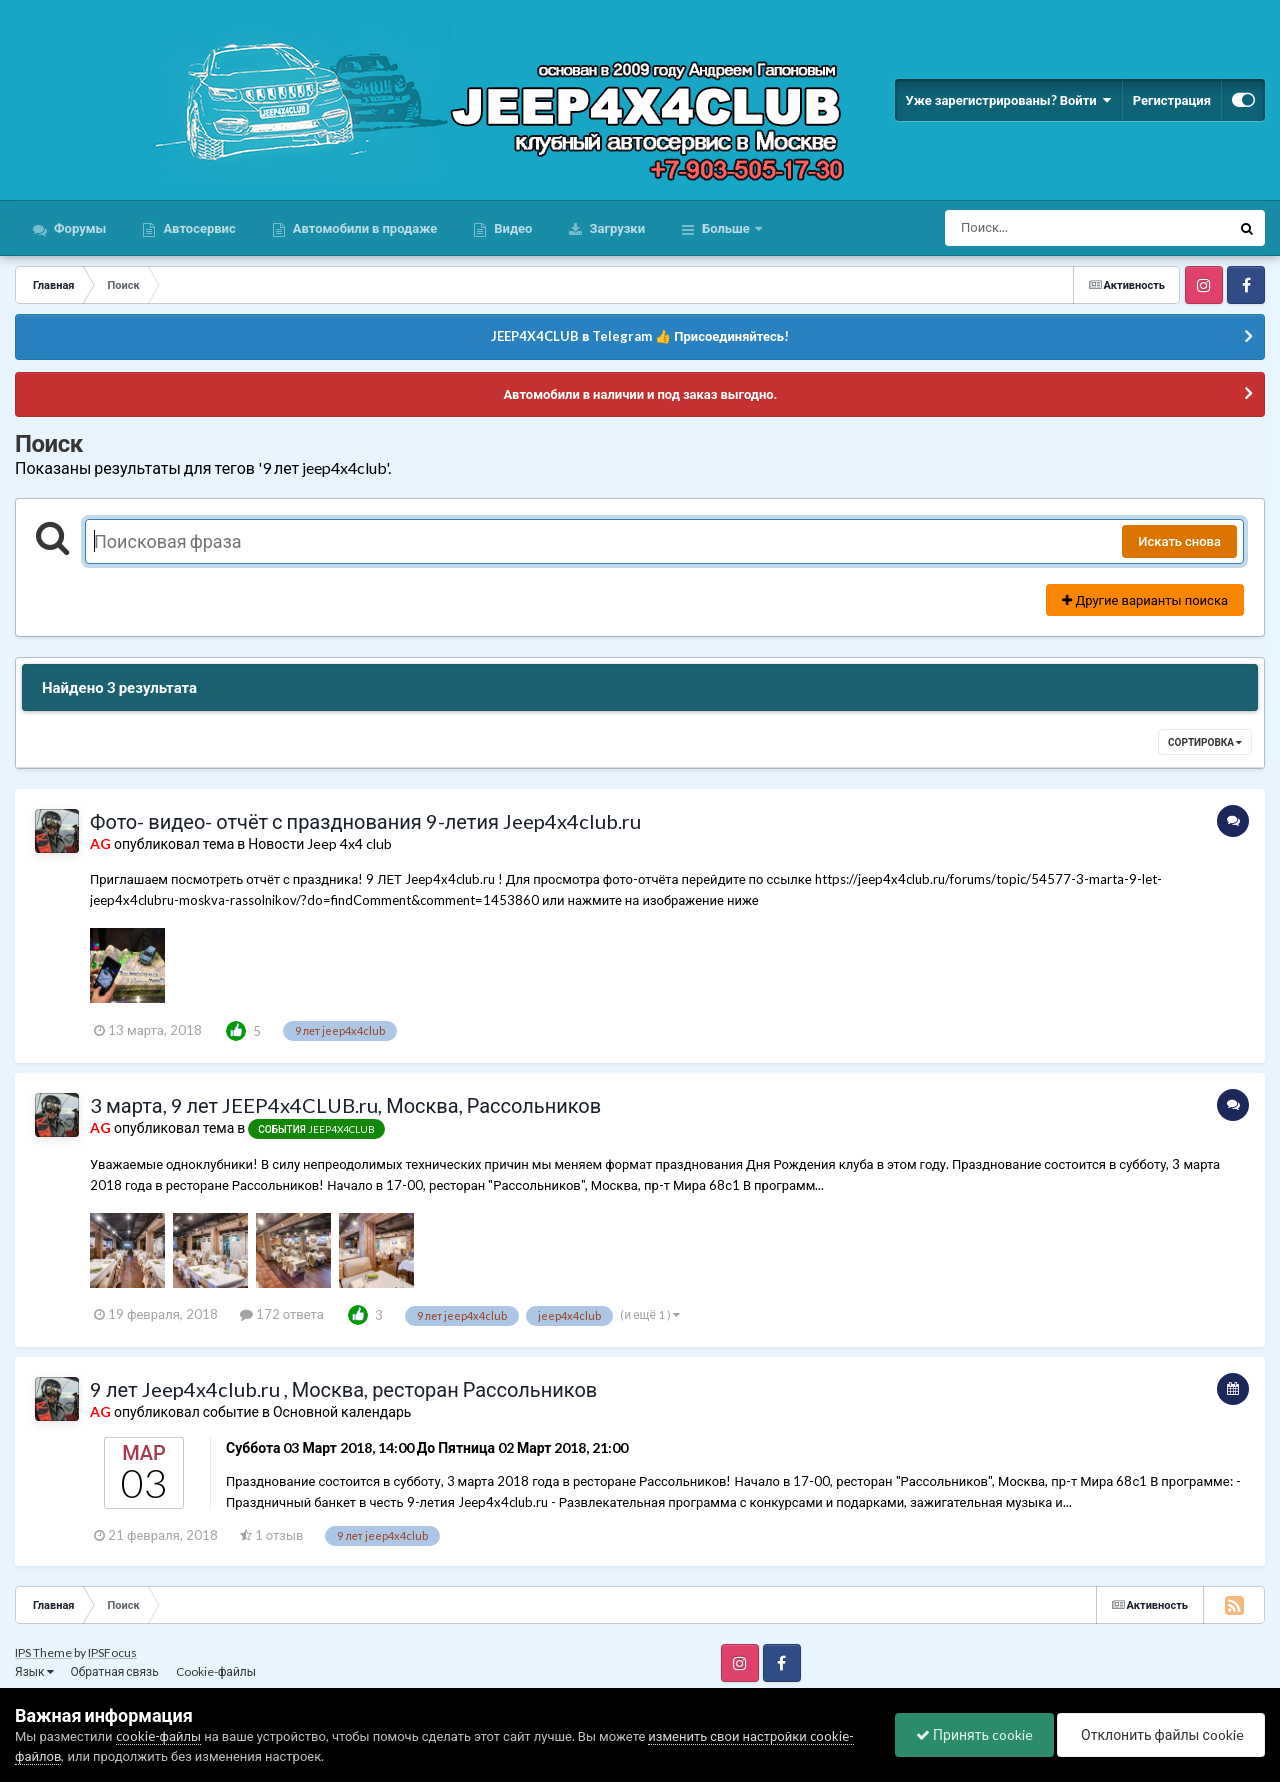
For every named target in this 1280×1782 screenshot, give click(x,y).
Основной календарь (342, 1411)
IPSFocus (112, 1652)
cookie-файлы (159, 1736)
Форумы (78, 228)
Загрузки (615, 228)
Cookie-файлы (216, 1671)
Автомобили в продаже (363, 228)
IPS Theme (43, 1652)
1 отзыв (272, 1535)
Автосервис (197, 228)
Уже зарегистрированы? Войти (1008, 100)
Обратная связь (115, 1671)
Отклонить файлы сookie (1161, 1734)
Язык (34, 1671)
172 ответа (282, 1314)
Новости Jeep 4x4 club (320, 843)
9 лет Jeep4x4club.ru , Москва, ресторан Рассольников (343, 1389)
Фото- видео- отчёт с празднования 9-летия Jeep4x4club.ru (365, 821)
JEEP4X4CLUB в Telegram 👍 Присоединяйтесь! (640, 336)
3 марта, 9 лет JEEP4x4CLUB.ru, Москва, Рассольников (345, 1105)
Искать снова (1179, 541)
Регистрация (1172, 100)
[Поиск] (1050, 228)
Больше (726, 228)
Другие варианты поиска (1145, 600)
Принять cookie (974, 1734)
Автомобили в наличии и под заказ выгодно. (639, 394)
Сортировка (1205, 742)
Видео (511, 228)
